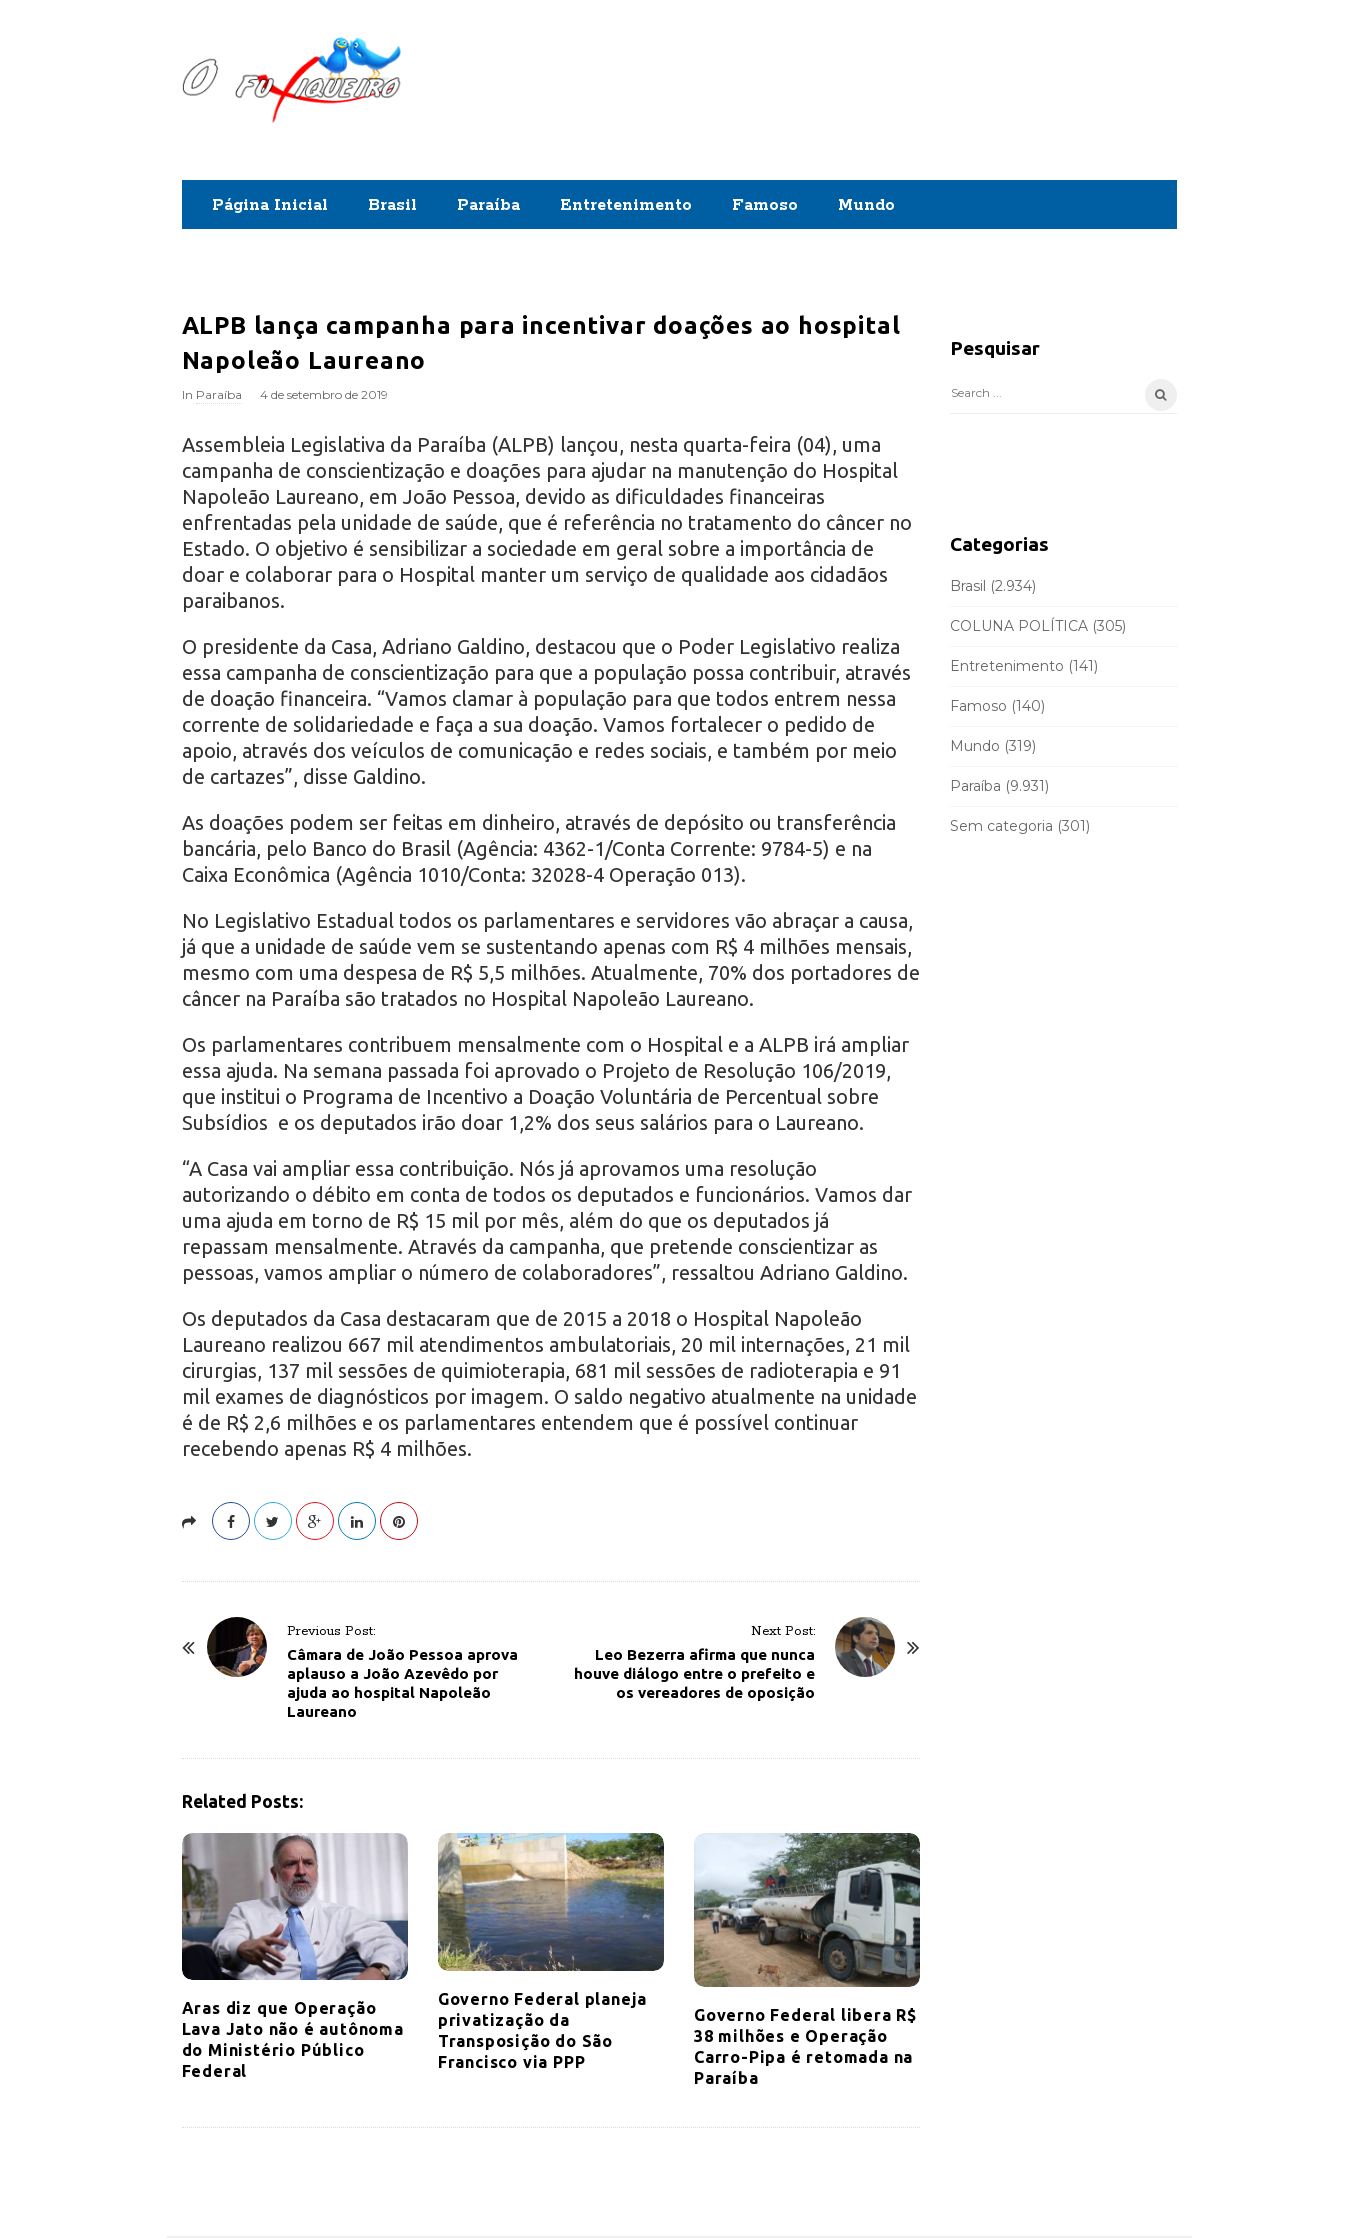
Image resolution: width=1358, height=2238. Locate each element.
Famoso (765, 205)
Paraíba (488, 205)
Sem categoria (1001, 826)
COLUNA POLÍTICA (1019, 626)
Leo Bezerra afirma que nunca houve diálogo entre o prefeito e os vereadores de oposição (694, 1673)
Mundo (866, 205)
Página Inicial (270, 205)
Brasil (392, 205)
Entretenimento (626, 205)
